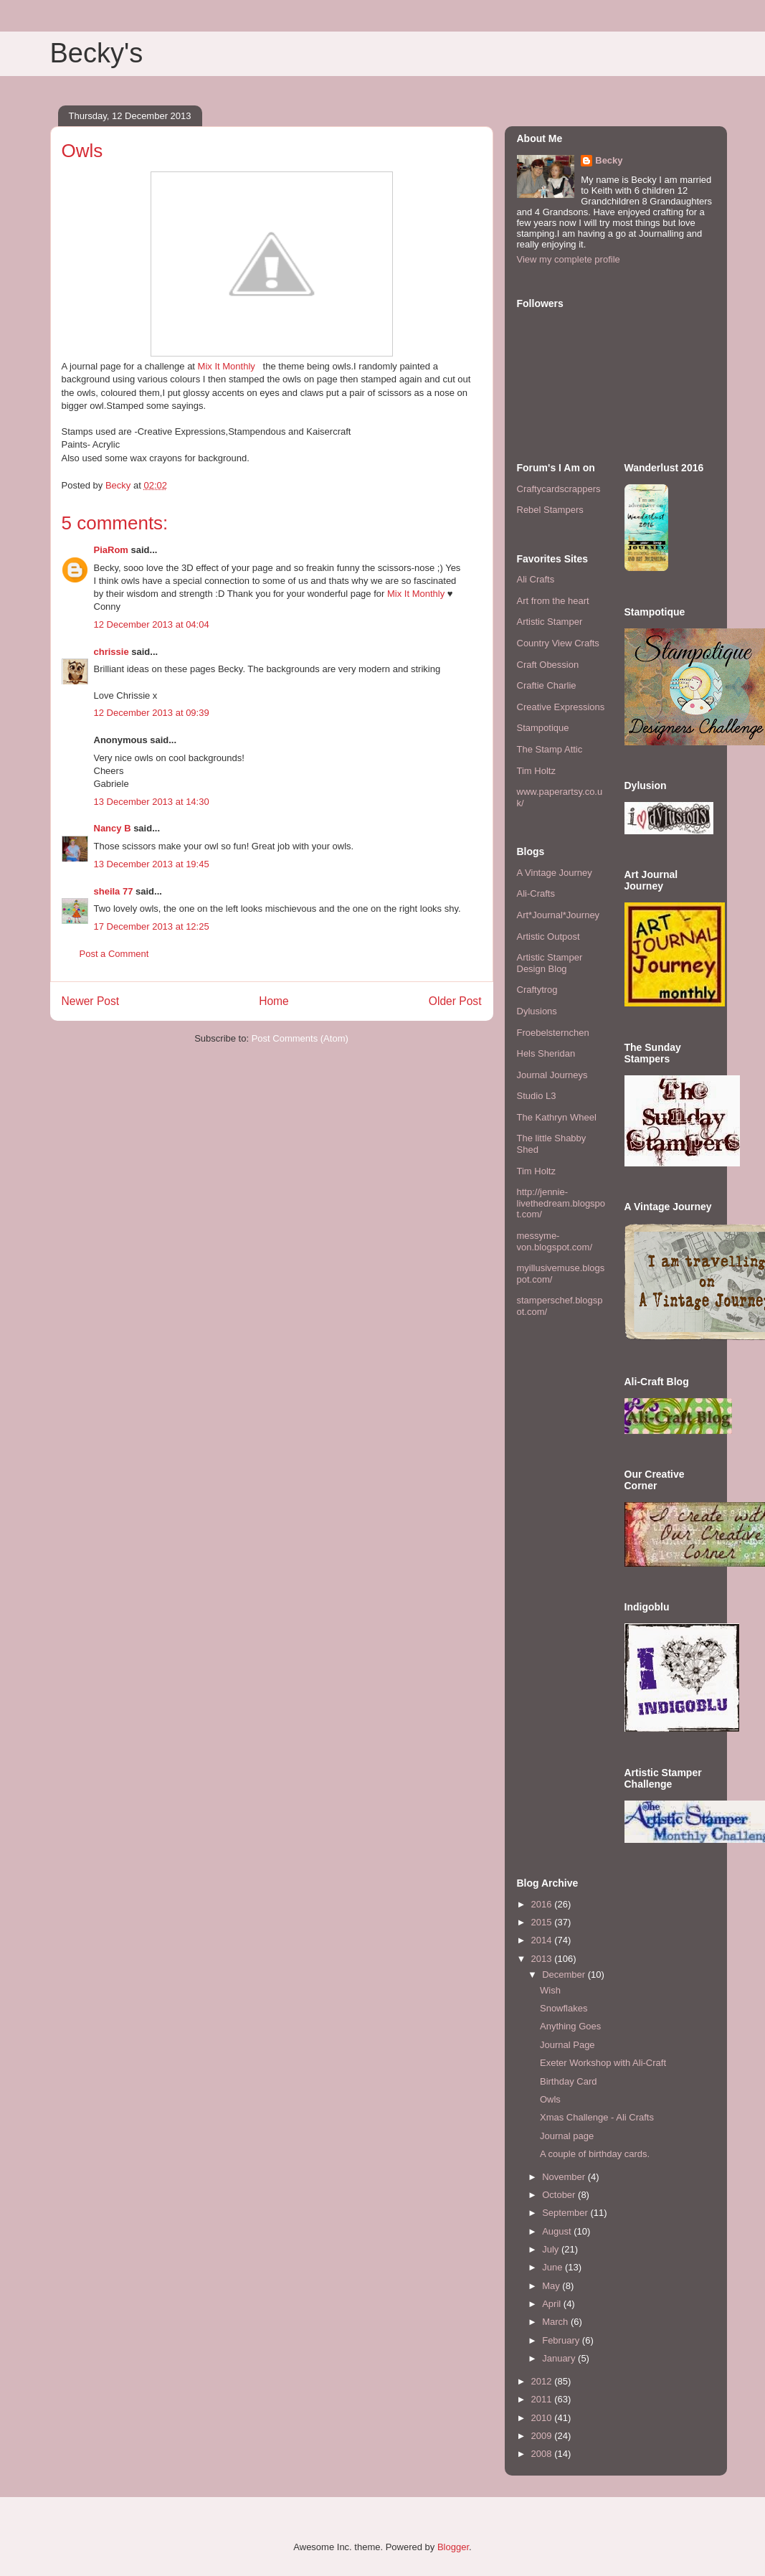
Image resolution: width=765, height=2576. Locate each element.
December (565, 1974)
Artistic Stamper (550, 621)
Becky (608, 160)
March (556, 2321)
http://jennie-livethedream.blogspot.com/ (561, 1202)
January (560, 2358)
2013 (543, 1958)
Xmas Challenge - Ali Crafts (597, 2117)
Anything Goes (570, 2026)
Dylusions (537, 1011)
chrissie (111, 651)
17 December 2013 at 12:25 (151, 926)
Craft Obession (548, 664)
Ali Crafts (536, 579)
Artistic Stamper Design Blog (550, 963)
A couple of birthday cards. (595, 2153)
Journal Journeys (552, 1075)
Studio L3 (536, 1095)
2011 (543, 2399)
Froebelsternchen (553, 1032)
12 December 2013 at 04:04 (151, 624)
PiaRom (111, 549)
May (552, 2285)
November (565, 2176)
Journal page (567, 2136)
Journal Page (567, 2044)
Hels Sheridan (546, 1053)
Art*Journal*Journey (558, 915)
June (553, 2267)
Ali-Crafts (536, 893)
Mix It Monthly (228, 366)
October (560, 2194)
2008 (543, 2453)
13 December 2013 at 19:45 (151, 864)
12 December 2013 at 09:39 (151, 712)
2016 (543, 1904)
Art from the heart (553, 600)
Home (274, 1001)
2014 (543, 1940)
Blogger (453, 2547)
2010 (543, 2417)
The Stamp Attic (550, 749)
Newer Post (91, 1001)
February (562, 2340)
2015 (543, 1922)
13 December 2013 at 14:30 (151, 801)
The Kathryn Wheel (557, 1117)
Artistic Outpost (548, 936)
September (566, 2212)
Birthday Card (568, 2081)
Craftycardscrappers (559, 488)
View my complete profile (568, 259)
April (553, 2303)
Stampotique (543, 727)
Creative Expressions (561, 707)
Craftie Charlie (546, 685)
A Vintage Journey (554, 872)
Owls (550, 2099)
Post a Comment (114, 953)
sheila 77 (113, 891)
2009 (543, 2435)
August (558, 2231)
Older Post (455, 1001)
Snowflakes (563, 2008)
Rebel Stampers (550, 509)
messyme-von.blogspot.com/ (555, 1241)
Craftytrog (537, 989)
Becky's (96, 53)
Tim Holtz (536, 770)
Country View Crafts (558, 643)
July (551, 2249)
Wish (550, 1990)
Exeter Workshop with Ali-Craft (603, 2062)
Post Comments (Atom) (300, 1038)
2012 (543, 2381)
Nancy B (112, 828)
